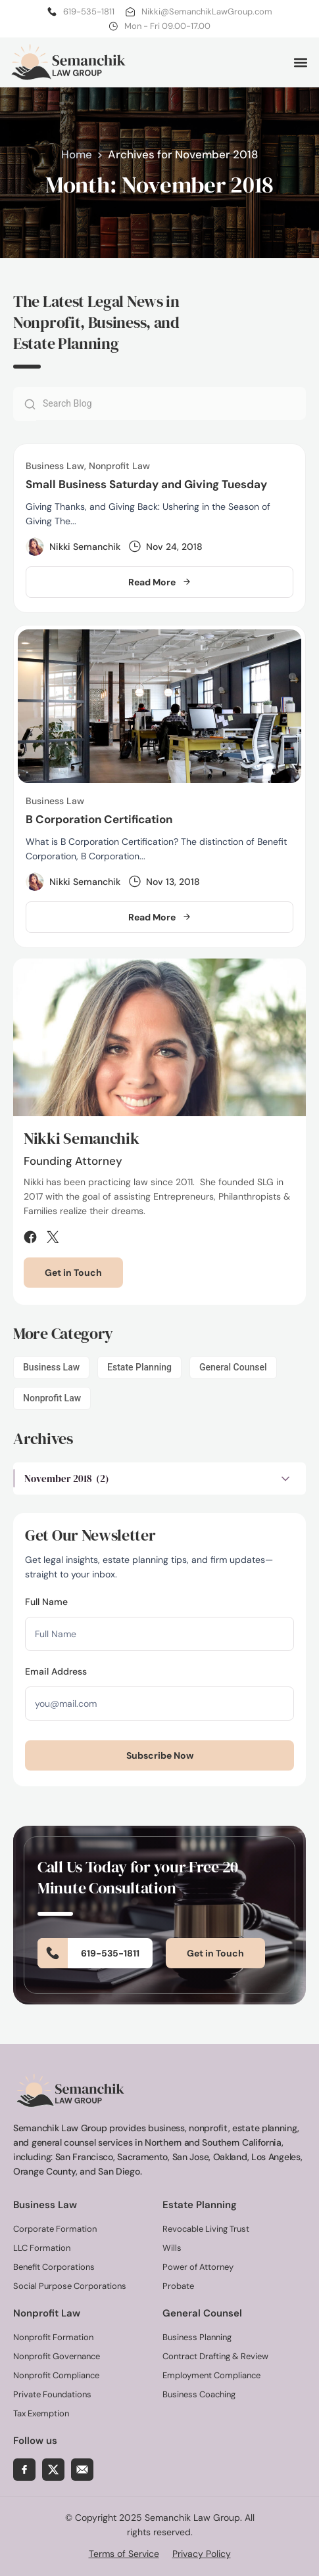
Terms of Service (124, 2554)
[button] (300, 62)
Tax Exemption (41, 2413)
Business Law (51, 1367)
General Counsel (233, 1367)
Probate (178, 2286)
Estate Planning (139, 1367)
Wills (172, 2247)
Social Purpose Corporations (69, 2286)
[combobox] (171, 403)
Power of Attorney (197, 2266)
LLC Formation (41, 2247)
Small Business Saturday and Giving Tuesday (146, 484)
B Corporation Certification (99, 819)
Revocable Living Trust (205, 2228)
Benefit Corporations (54, 2266)
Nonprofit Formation (53, 2337)
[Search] (24, 404)
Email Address (56, 1671)
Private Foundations (52, 2394)
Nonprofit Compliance (56, 2375)
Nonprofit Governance (56, 2356)
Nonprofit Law (52, 1398)
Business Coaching (198, 2394)
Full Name (46, 1602)
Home (76, 154)
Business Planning (197, 2337)
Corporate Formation (55, 2228)
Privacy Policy (201, 2554)
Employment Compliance (211, 2375)
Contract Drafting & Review (215, 2356)
